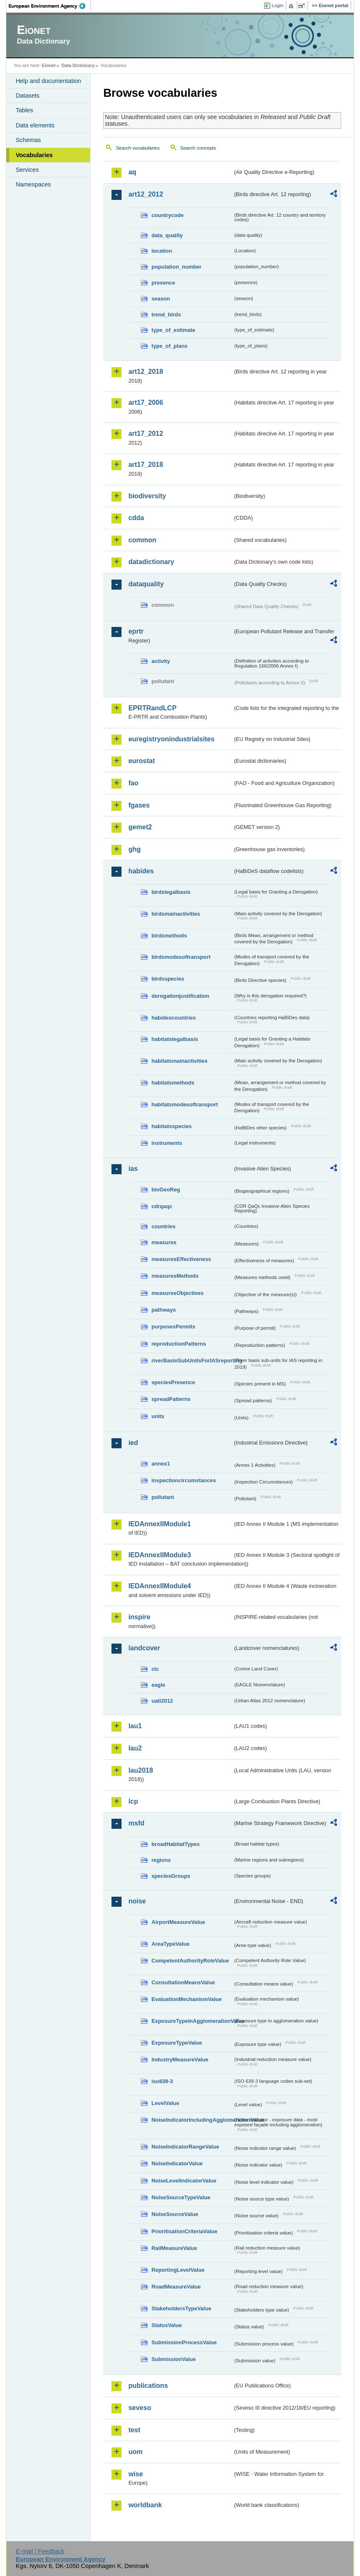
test (134, 2430)
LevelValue (165, 2103)
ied (133, 1442)
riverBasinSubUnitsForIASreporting (192, 1360)
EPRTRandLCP (152, 708)
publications (148, 2385)
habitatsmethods (172, 1083)
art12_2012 (145, 194)
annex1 (160, 1463)
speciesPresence (173, 1382)
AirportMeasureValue (178, 1922)
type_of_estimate (173, 330)
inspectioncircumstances (183, 1480)
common (142, 540)
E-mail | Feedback (40, 2551)
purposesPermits (173, 1326)
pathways (163, 1310)
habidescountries (173, 1018)
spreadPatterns (170, 1399)
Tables (24, 110)
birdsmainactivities (175, 914)
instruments (166, 1143)
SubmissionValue (173, 2359)
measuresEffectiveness (181, 1259)
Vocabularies (34, 155)
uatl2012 (162, 1701)
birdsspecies (167, 979)
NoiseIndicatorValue (176, 2163)
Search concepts (198, 147)
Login (277, 5)
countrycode (167, 215)
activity (160, 661)
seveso (139, 2407)
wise (135, 2474)
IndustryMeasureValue (179, 2059)
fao (133, 783)
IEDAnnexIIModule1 (159, 1523)
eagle (158, 1685)
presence (163, 283)
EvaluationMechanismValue (186, 1999)
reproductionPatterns (178, 1344)
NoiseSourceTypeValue (180, 2197)
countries (163, 1226)
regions (161, 1860)
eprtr (135, 631)
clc (155, 1669)
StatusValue (166, 2325)
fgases (139, 805)
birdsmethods (169, 935)
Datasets (27, 95)
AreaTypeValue (170, 1944)
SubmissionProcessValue (184, 2342)
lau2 (135, 1748)
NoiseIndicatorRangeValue (185, 2147)
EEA (50, 6)
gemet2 (140, 827)
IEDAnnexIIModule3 (159, 1555)
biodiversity (147, 496)
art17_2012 (145, 433)
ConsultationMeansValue (183, 1982)
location (161, 251)
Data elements (35, 125)
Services (27, 169)
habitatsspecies (171, 1126)
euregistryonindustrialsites (171, 739)
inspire (139, 1617)
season (160, 298)
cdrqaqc (161, 1206)
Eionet (49, 65)
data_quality (167, 235)
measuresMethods (174, 1276)
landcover (144, 1648)
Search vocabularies (137, 147)
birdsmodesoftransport (180, 957)
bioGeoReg (165, 1189)
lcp (133, 1801)
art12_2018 (145, 371)
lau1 (135, 1725)
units (157, 1416)
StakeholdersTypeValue (181, 2308)
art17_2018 (145, 464)
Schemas (28, 140)
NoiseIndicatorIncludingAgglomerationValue (192, 2120)
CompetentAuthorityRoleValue (190, 1960)
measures (163, 1242)
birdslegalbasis (170, 892)
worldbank (145, 2505)
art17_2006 (145, 402)
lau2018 (140, 1770)
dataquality (145, 584)
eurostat (141, 760)
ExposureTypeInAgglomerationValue (192, 2021)
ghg (134, 849)
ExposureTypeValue (176, 2043)
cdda (136, 517)
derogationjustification (180, 996)
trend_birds (166, 314)
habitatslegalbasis (174, 1039)
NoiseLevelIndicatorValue (183, 2180)
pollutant (162, 1497)
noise (137, 1901)
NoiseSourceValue (174, 2214)
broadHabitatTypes (175, 1844)
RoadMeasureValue (175, 2286)
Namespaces (33, 184)
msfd (136, 1823)
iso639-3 (162, 2081)
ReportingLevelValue (178, 2270)
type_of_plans (169, 346)
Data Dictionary (78, 65)
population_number (176, 267)
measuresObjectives (177, 1293)
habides (140, 871)
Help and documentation (48, 81)
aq (132, 172)
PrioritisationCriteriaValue (184, 2231)
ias (132, 1168)
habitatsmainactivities (179, 1061)
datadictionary (151, 561)
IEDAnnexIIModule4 (159, 1586)
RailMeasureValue (174, 2248)
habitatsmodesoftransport (184, 1104)
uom (135, 2451)
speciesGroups (170, 1876)
